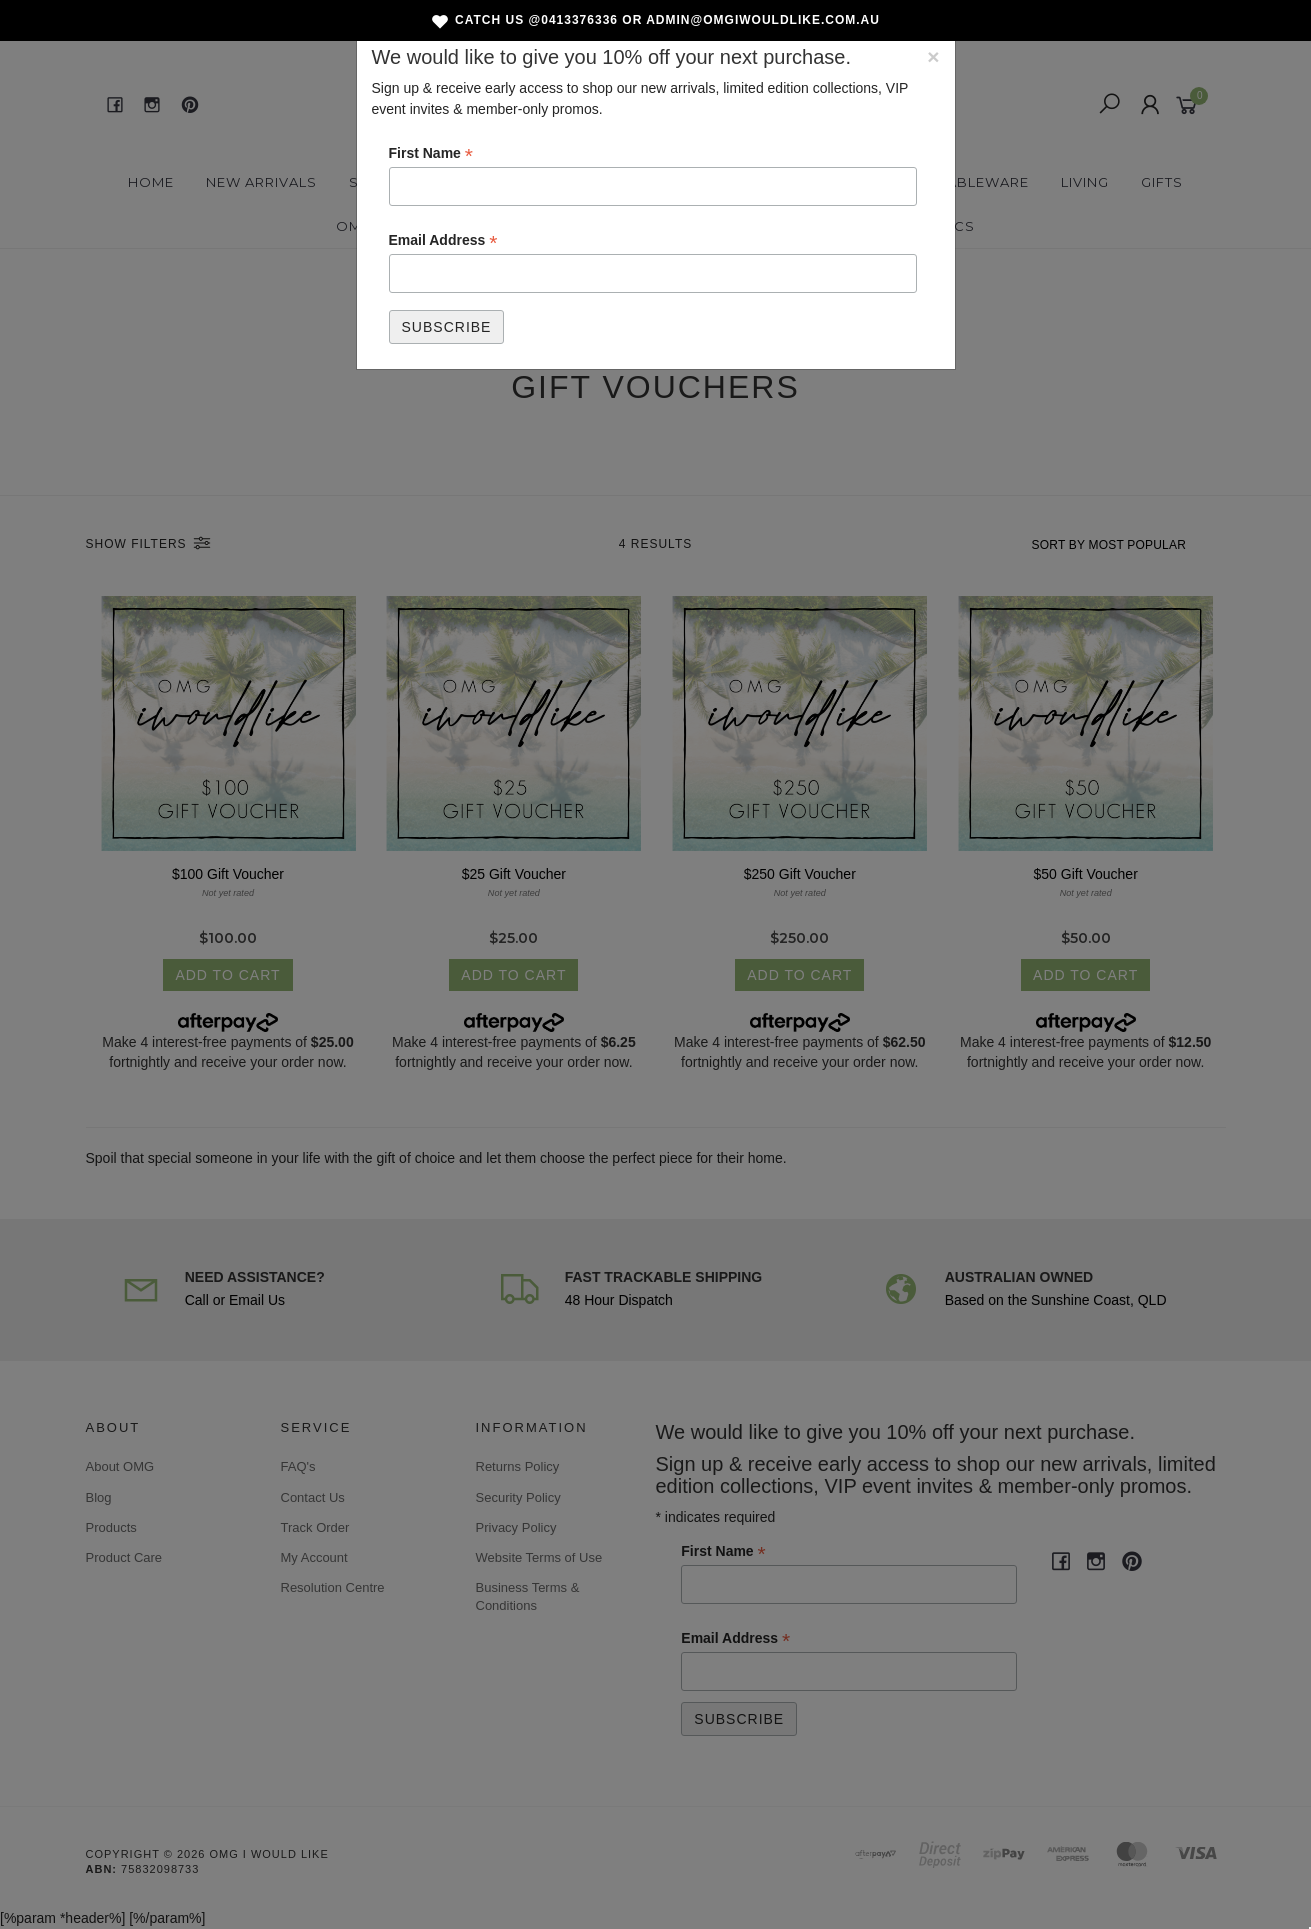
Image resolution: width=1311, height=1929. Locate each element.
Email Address (443, 241)
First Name (431, 154)
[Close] (933, 56)
